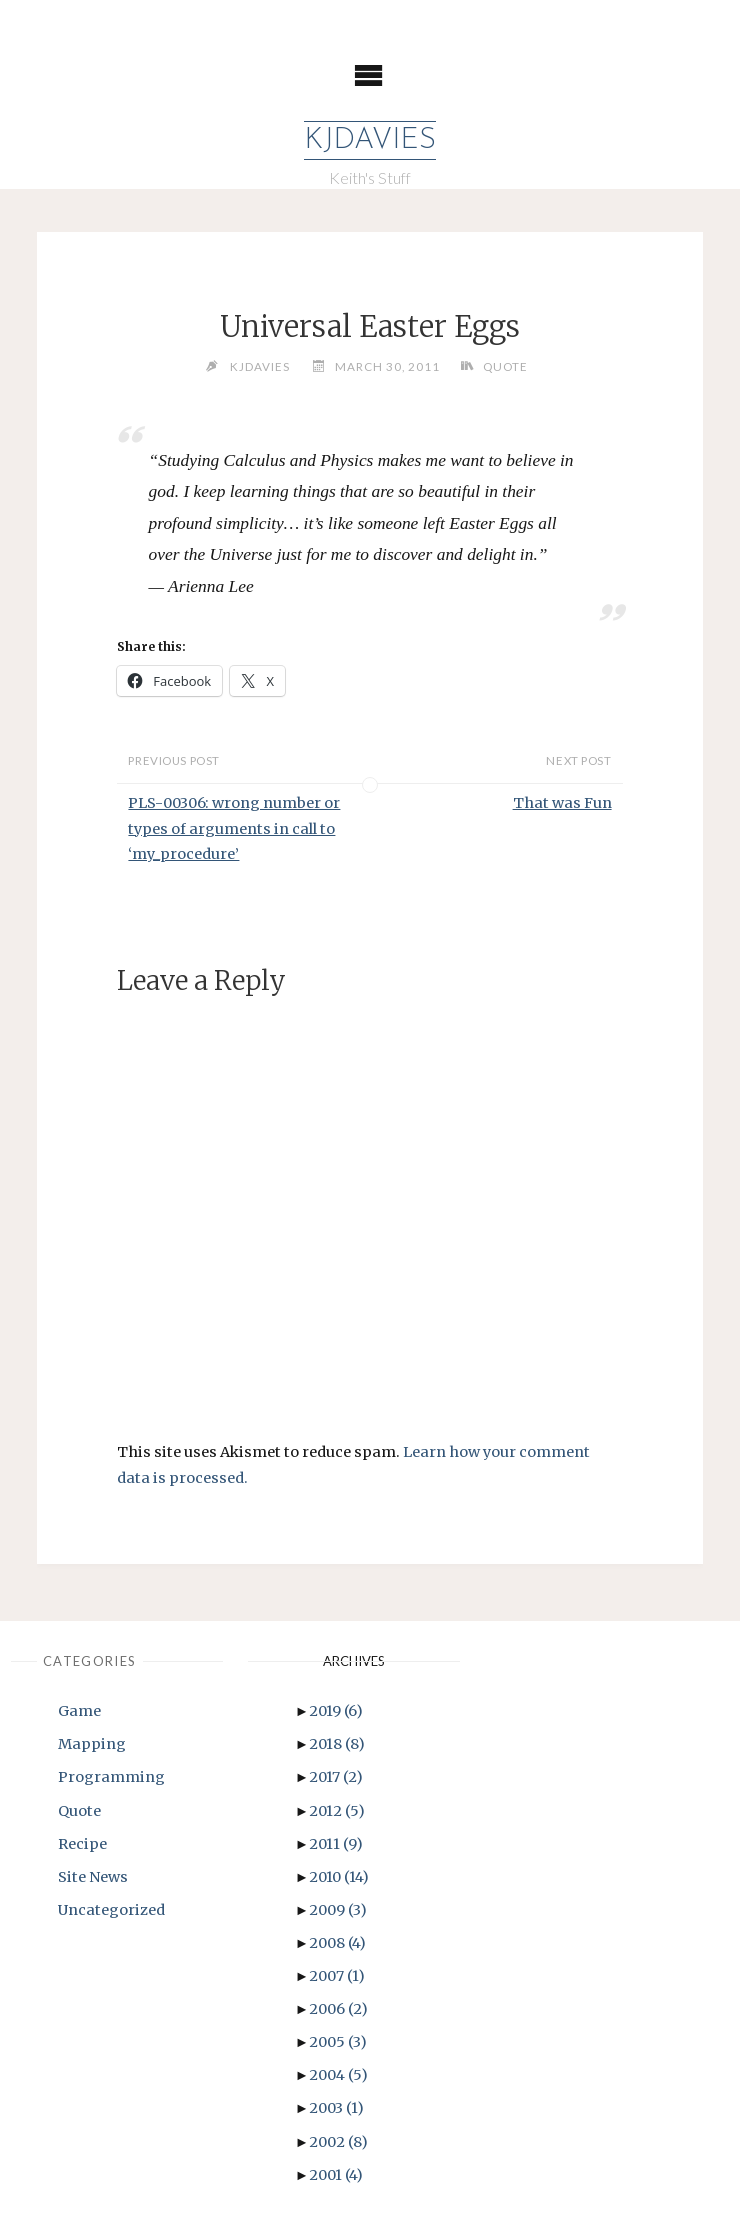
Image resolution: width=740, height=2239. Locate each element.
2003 (336, 2108)
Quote (505, 366)
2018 (337, 1744)
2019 (336, 1711)
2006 (338, 2009)
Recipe (82, 1844)
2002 (338, 2142)
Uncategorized (111, 1910)
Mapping (92, 1744)
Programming (111, 1777)
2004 (338, 2075)
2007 (337, 1976)
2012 (337, 1811)
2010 (339, 1877)
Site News (93, 1877)
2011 (336, 1844)
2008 (337, 1943)
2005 (338, 2042)
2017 (336, 1777)
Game (79, 1711)
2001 (336, 2175)
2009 (338, 1910)
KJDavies (370, 140)
